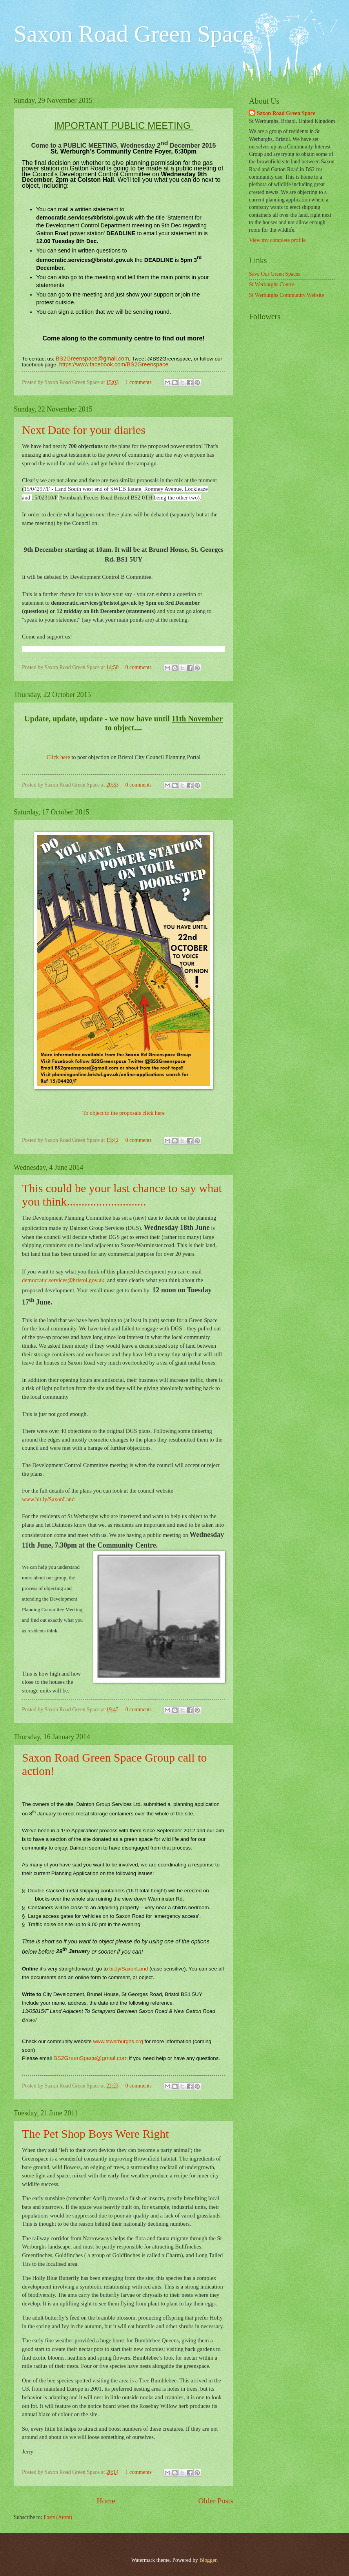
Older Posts (215, 2501)
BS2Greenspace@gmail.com (92, 358)
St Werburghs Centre (271, 284)
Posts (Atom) (58, 2517)
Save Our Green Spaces (274, 274)
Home (106, 2501)
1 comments (138, 382)
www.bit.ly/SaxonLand (48, 1499)
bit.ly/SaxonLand (128, 1969)
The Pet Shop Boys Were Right (95, 2133)
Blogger (207, 2560)
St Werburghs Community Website (286, 295)
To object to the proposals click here (123, 1113)
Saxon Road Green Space (286, 113)
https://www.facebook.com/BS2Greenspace (114, 364)
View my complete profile (277, 240)
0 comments (138, 667)
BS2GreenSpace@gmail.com (90, 2058)
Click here (58, 757)
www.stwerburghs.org (118, 2041)
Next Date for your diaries (83, 429)
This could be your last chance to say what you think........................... (122, 1195)
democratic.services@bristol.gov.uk (63, 1280)
